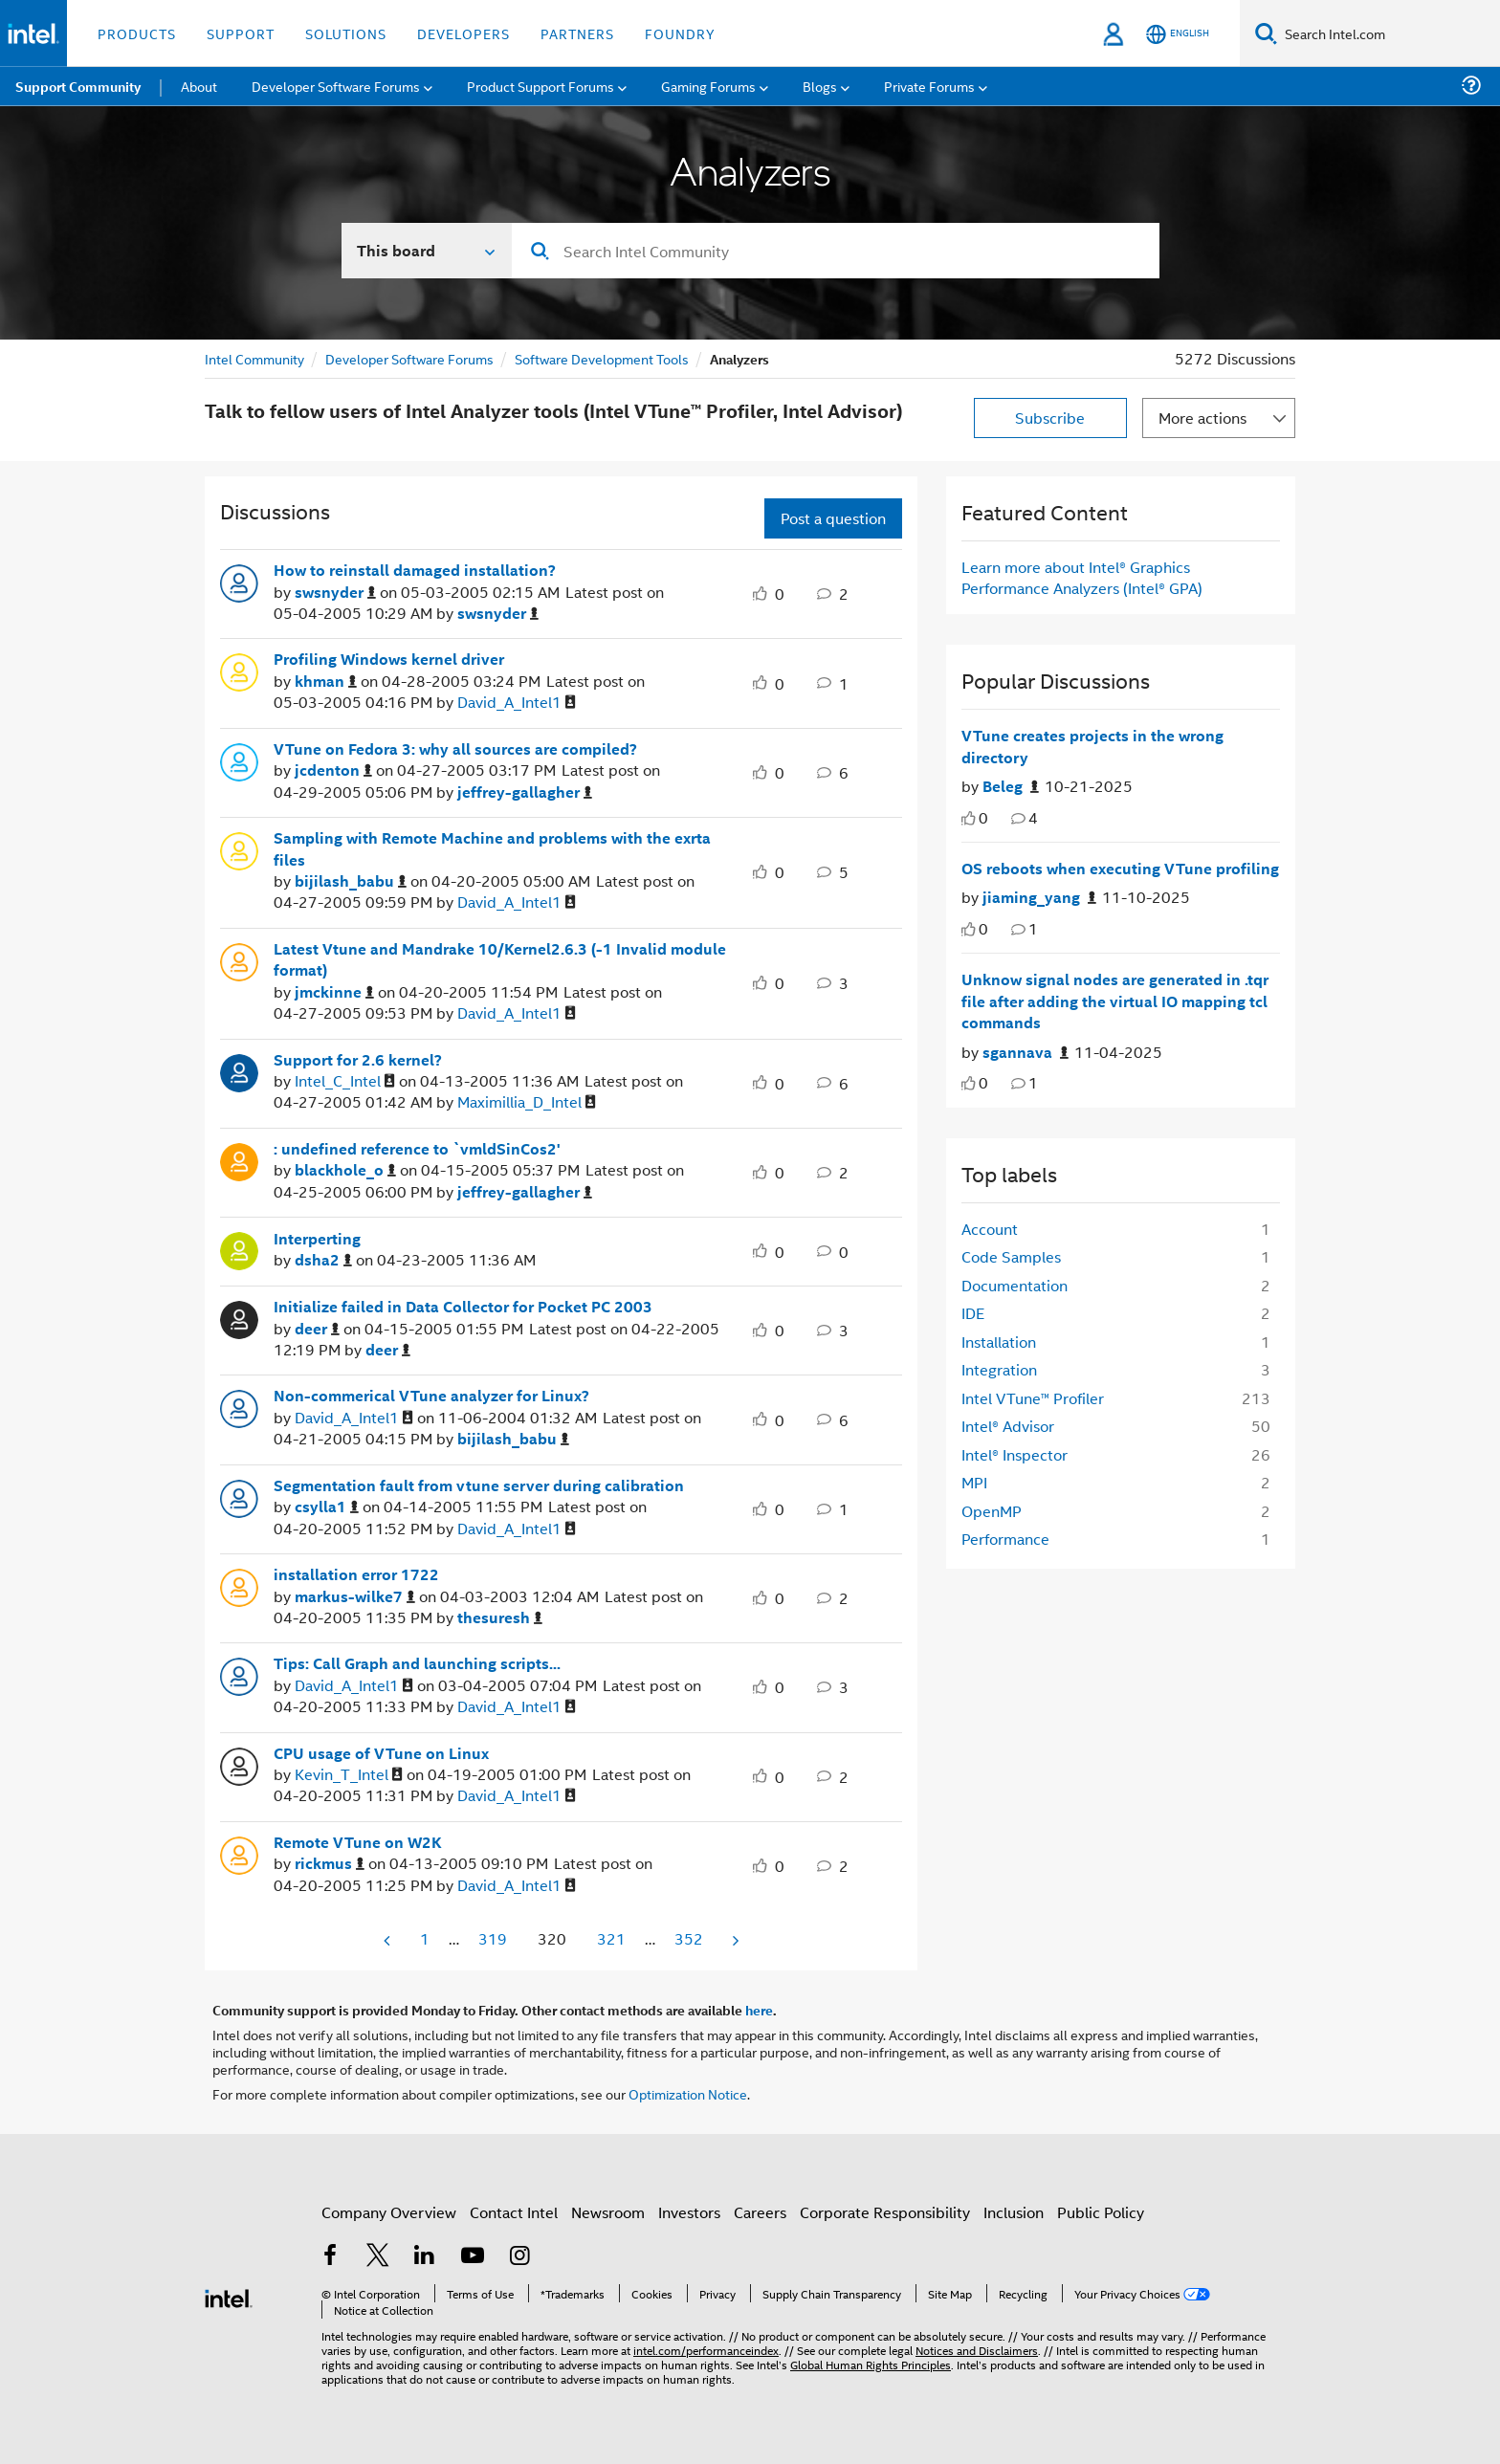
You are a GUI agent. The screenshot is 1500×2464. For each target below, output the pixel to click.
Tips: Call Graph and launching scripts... (417, 1663)
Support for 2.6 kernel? (358, 1059)
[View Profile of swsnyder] (335, 593)
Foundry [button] (680, 33)
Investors (689, 2212)
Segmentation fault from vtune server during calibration (479, 1485)
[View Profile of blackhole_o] (345, 1170)
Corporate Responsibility (885, 2212)
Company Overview (388, 2212)
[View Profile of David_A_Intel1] (516, 703)
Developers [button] (463, 33)
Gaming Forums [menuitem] (708, 86)
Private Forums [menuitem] (929, 86)
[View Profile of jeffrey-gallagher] (524, 792)
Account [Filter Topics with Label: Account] (989, 1229)
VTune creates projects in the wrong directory (1092, 746)
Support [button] (241, 33)
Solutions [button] (345, 33)
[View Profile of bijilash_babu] (351, 881)
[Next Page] (733, 1940)
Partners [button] (577, 33)
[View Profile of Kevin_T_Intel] (349, 1775)
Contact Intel (514, 2212)
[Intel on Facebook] (330, 2257)
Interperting (317, 1238)
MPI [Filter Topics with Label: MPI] (974, 1482)
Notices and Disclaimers (976, 2350)
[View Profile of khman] (326, 681)
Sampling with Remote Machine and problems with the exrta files (492, 848)
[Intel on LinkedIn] (424, 2257)
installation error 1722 (356, 1574)
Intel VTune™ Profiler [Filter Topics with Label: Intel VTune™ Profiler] (1032, 1398)
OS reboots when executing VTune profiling (1120, 868)
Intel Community (254, 358)
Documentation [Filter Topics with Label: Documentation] (1014, 1285)
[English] (1177, 34)
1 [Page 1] (425, 1938)
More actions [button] (1202, 418)
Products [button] (137, 33)
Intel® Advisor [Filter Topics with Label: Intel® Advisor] (1007, 1426)
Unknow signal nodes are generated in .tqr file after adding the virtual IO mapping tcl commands (1114, 1001)
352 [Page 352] (688, 1938)
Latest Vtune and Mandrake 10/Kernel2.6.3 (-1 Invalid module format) (500, 959)
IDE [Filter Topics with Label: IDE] (972, 1313)
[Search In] (427, 250)
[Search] (1266, 33)
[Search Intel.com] (1388, 33)
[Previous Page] (388, 1940)
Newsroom (608, 2212)
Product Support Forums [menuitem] (540, 86)
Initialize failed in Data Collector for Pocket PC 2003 (463, 1306)
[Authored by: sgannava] (1025, 1053)
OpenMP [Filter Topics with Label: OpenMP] (991, 1511)
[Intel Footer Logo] (229, 2296)
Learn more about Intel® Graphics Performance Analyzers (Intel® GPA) (1081, 577)
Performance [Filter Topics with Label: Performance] (1005, 1539)
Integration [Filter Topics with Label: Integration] (999, 1369)
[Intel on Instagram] (519, 2257)
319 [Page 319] (492, 1938)
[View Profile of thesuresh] (499, 1618)
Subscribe (1050, 418)
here (759, 2009)
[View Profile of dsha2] (323, 1260)
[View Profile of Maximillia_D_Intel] (526, 1102)
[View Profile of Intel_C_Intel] (345, 1081)
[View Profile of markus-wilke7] (355, 1597)
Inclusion (1013, 2212)
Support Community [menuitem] (78, 86)
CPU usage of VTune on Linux (381, 1753)
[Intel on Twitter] (378, 2257)
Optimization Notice (688, 2093)
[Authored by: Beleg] (1010, 787)
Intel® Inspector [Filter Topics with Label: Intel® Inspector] (1014, 1454)
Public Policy (1100, 2212)
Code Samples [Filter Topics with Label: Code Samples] (1011, 1256)
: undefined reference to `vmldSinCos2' (417, 1148)
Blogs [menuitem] (820, 86)
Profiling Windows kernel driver (389, 659)
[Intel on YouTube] (472, 2257)
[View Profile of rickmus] (329, 1864)
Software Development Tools (602, 358)
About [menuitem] (199, 86)
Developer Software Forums (409, 358)
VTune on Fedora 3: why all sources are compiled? (455, 748)
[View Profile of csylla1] (327, 1507)
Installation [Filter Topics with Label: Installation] (998, 1342)
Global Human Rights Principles (870, 2364)
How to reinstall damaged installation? (415, 570)
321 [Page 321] (611, 1938)
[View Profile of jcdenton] (333, 770)
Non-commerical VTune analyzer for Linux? (431, 1395)
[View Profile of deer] (317, 1329)
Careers (760, 2212)
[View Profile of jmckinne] (334, 992)
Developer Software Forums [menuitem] (336, 86)
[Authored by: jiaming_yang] (1039, 898)
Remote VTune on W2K (358, 1842)
